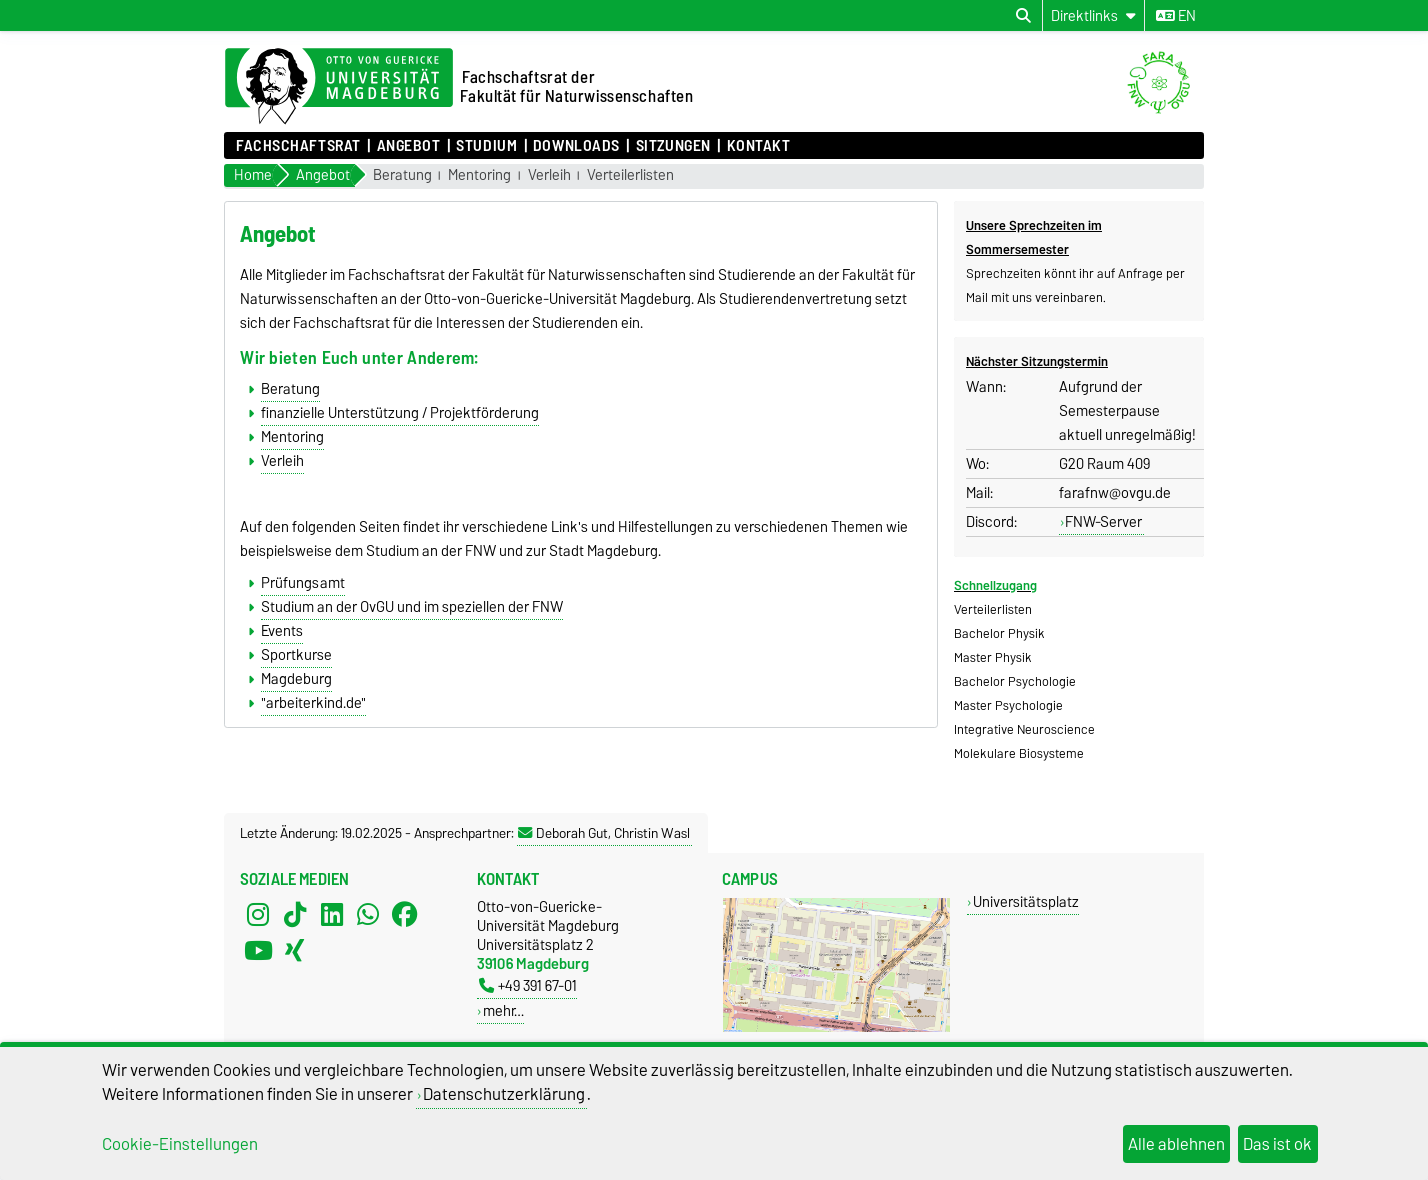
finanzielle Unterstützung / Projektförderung (400, 413)
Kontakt (759, 146)
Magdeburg (296, 679)
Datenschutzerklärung (504, 1094)
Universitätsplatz (1026, 901)
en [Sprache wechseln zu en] (1176, 16)
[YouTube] (258, 951)
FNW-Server (1103, 522)
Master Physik (993, 657)
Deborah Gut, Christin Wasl (604, 833)
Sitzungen (673, 146)
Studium (486, 146)
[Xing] (295, 951)
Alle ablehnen (1176, 1144)
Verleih (549, 175)
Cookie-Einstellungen (180, 1144)
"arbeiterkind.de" (313, 703)
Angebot (409, 146)
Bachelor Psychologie (1015, 681)
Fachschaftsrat (298, 146)
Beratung (402, 175)
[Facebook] (405, 915)
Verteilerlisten (630, 175)
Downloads (576, 146)
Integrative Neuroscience (1024, 729)
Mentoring (479, 175)
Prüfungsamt (303, 583)
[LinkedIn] (332, 915)
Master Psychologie (1008, 705)
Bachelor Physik (999, 633)
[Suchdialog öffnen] (1023, 16)
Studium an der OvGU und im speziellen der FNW (412, 607)
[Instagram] (258, 915)
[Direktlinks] (1093, 15)
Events (282, 631)
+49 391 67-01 (528, 985)
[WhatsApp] (368, 915)
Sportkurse (296, 655)
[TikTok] (295, 915)
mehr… (503, 1010)
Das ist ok (1277, 1144)
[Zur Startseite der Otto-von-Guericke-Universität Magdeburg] (339, 87)
